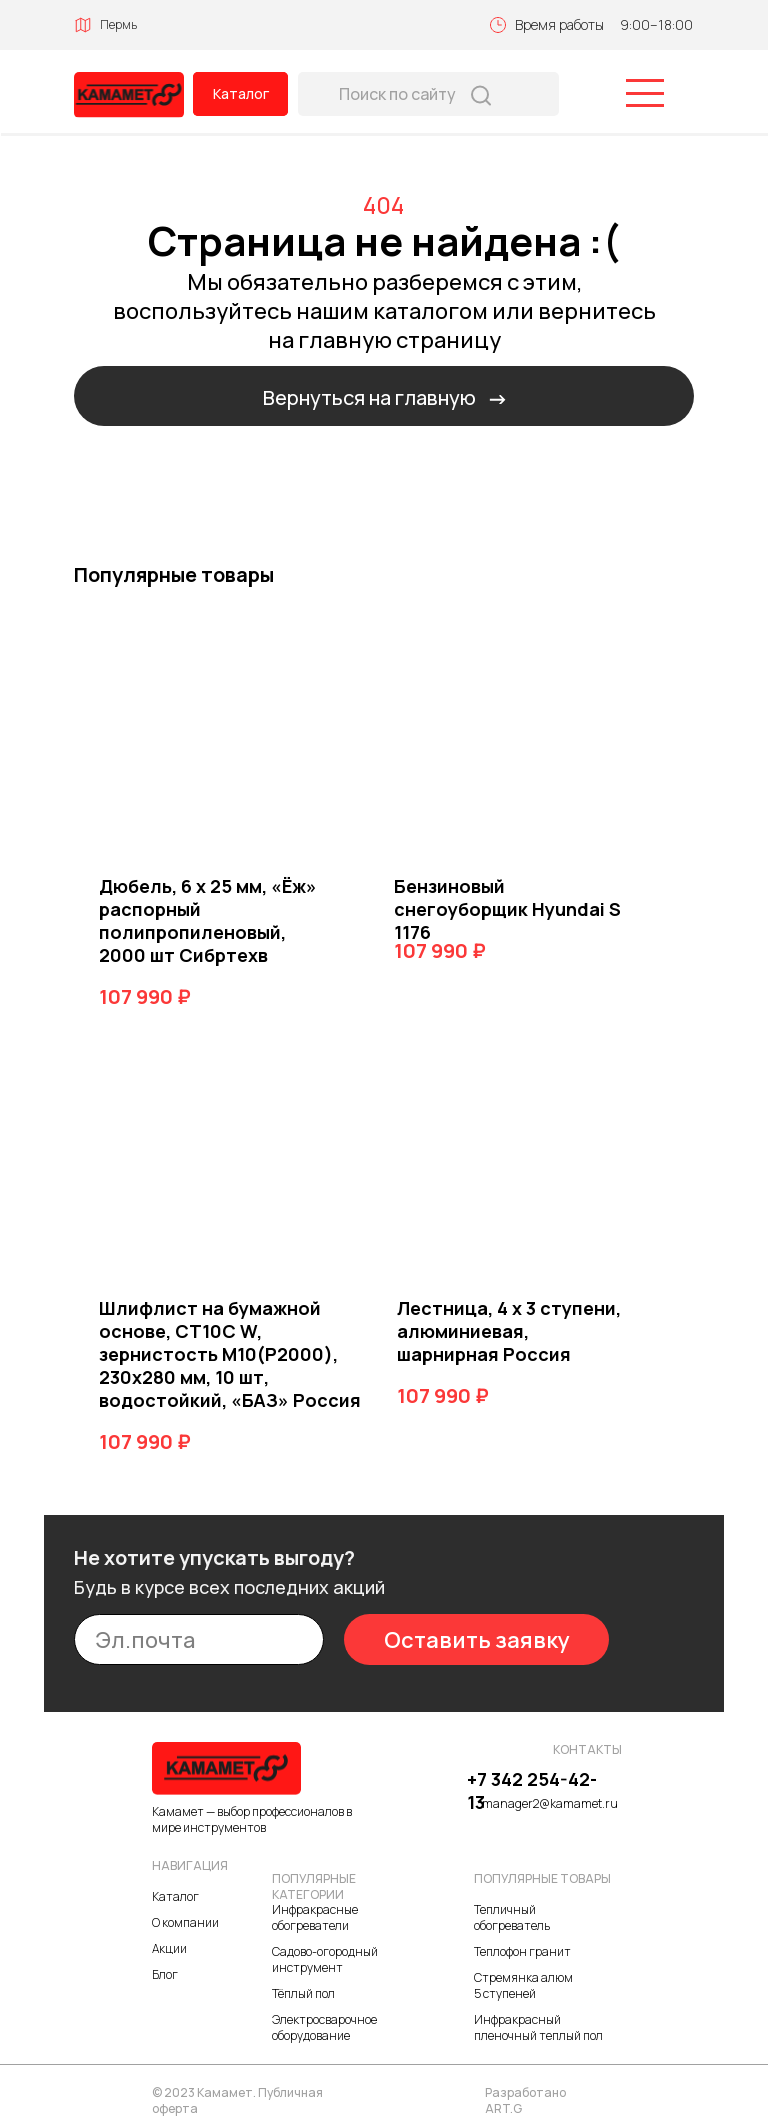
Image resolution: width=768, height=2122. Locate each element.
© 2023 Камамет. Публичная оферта (237, 2100)
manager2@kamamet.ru (550, 1803)
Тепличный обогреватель (512, 1917)
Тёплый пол (303, 1993)
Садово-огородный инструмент (325, 1959)
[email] (199, 1639)
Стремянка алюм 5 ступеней (523, 1985)
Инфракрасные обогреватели (315, 1917)
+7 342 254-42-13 (532, 1790)
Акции (169, 1948)
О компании (185, 1922)
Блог (165, 1974)
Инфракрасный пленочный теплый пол (538, 2027)
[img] (129, 95)
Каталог (241, 93)
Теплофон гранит (522, 1951)
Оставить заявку (477, 1640)
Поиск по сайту (397, 94)
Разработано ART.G (525, 2100)
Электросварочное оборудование (324, 2027)
